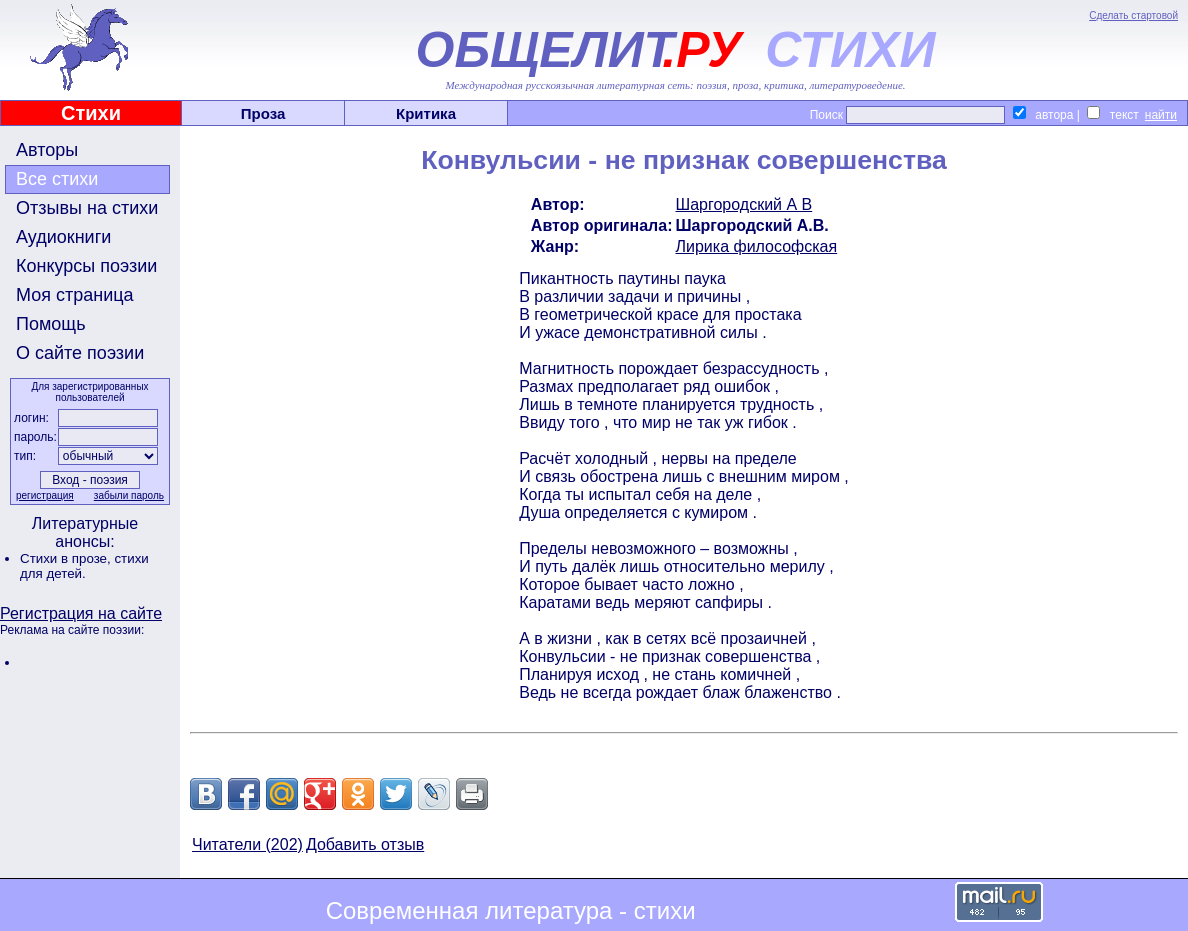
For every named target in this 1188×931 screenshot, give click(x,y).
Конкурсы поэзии (86, 266)
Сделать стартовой (1133, 15)
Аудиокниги (63, 237)
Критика (426, 113)
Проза (263, 113)
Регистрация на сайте (81, 613)
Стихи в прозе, (67, 558)
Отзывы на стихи (87, 208)
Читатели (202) (247, 844)
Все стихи (57, 179)
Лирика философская (757, 246)
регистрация (45, 495)
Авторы (47, 150)
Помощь (51, 324)
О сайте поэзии (80, 353)
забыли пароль (129, 495)
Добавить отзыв (365, 844)
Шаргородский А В (744, 204)
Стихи (91, 113)
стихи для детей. (84, 566)
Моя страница (75, 295)
